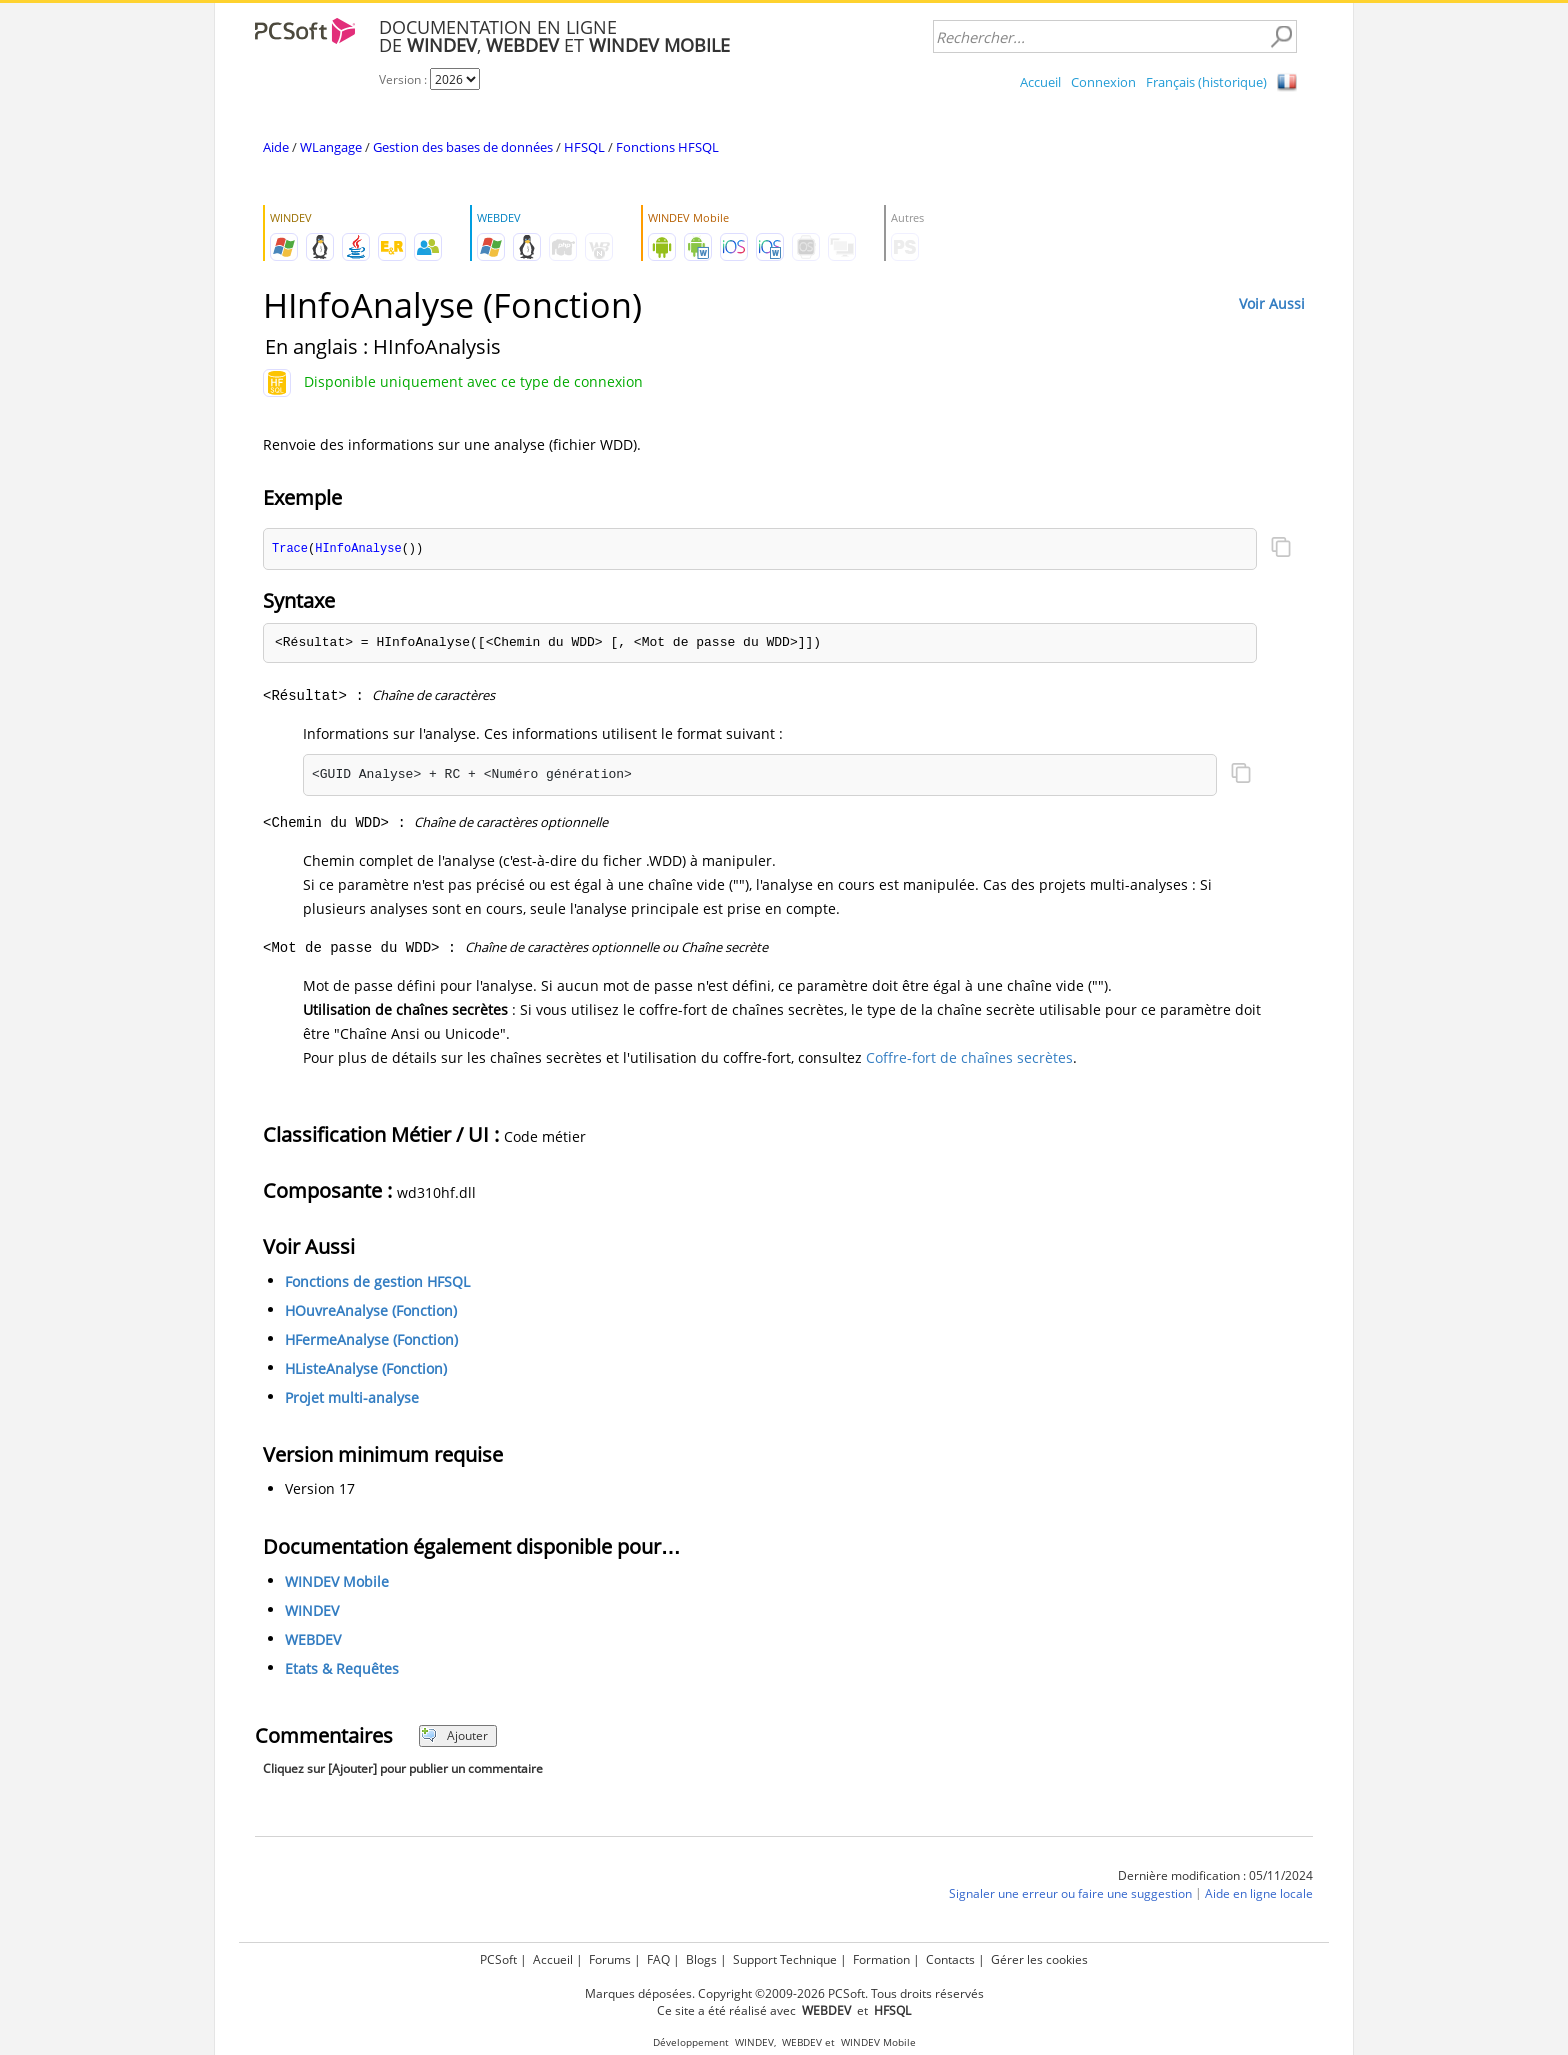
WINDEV (312, 1611)
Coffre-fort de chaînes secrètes (969, 1058)
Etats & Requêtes (342, 1669)
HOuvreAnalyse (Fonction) (371, 1311)
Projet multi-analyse (352, 1398)
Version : (404, 79)
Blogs (701, 1959)
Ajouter (454, 1736)
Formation (881, 1959)
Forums (610, 1959)
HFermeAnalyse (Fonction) (371, 1340)
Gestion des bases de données (463, 147)
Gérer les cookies (1039, 1959)
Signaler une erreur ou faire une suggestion (1070, 1894)
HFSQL (584, 147)
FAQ (658, 1959)
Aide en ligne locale (1259, 1894)
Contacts (950, 1959)
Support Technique (785, 1959)
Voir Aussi (1272, 303)
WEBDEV (313, 1640)
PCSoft (498, 1959)
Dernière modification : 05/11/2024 (1215, 1876)
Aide (276, 147)
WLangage (331, 147)
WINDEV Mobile (337, 1582)
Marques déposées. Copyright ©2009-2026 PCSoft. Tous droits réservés (784, 1993)
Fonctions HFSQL (667, 147)
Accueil (1040, 82)
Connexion (1103, 82)
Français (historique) (1206, 82)
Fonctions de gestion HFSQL (377, 1282)
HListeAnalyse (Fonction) (366, 1369)
